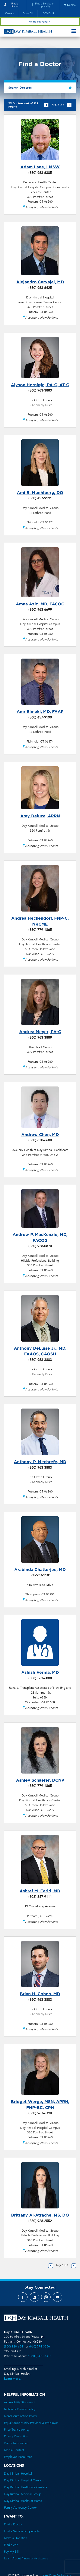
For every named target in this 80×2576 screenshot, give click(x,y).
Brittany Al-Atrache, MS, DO (40, 2204)
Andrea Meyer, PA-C (40, 1020)
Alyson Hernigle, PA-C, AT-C (40, 374)
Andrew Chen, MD (40, 1123)
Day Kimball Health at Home (23, 2490)
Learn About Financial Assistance (26, 2547)
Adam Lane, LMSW (40, 156)
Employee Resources (18, 2446)
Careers (9, 13)
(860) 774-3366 (39, 2335)
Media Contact (14, 2439)
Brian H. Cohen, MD (40, 1983)
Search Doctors (40, 76)
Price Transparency (16, 2418)
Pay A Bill (28, 13)
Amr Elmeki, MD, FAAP (40, 700)
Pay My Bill (11, 2540)
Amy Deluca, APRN (40, 805)
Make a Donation (15, 2527)
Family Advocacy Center (20, 2496)
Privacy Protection (16, 2425)
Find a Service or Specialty (22, 2520)
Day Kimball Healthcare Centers (25, 2476)
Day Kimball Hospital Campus (24, 2469)
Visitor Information (16, 2432)
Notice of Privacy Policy (19, 2398)
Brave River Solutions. (55, 2564)
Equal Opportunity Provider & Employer (31, 2412)
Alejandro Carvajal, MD (40, 271)
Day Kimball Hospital (18, 2462)
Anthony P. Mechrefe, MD (40, 1450)
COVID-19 (48, 13)
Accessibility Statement (19, 2391)
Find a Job (11, 2534)
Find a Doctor (13, 2513)
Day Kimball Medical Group (22, 2483)
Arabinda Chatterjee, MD (40, 1558)
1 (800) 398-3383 (39, 2345)
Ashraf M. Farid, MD (40, 1880)
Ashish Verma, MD (40, 1661)
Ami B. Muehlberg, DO (40, 481)
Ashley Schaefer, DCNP (40, 1769)
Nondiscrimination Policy (20, 2405)
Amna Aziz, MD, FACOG (40, 593)
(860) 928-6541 (14, 2335)
